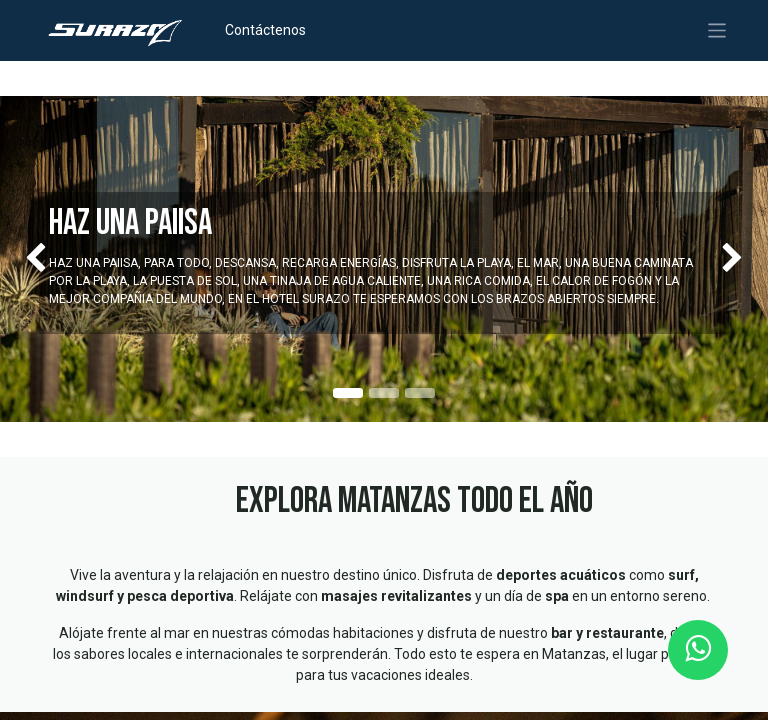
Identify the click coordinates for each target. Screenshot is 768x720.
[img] (30, 258)
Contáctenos (265, 30)
